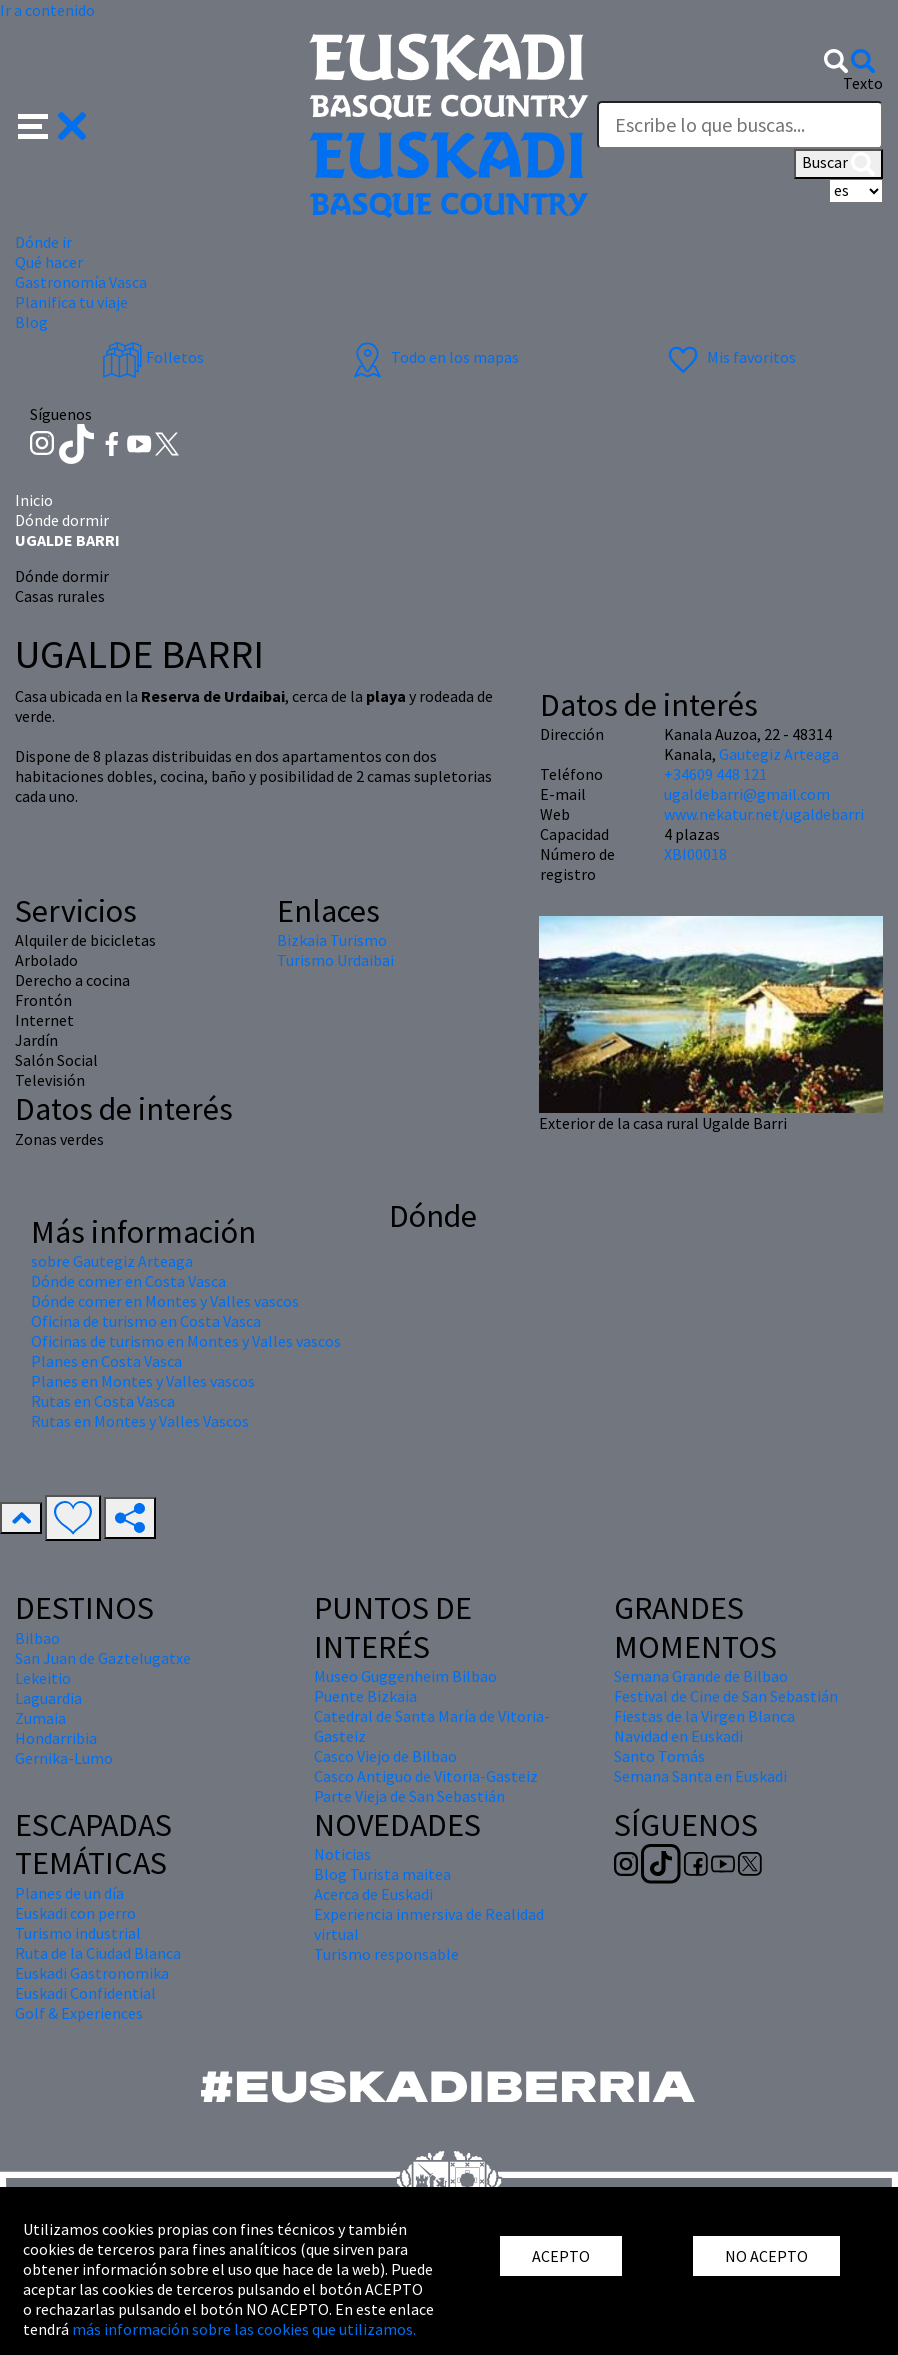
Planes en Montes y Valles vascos (143, 1381)
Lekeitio (43, 1678)
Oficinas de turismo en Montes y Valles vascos (186, 1341)
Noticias (342, 1854)
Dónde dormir (62, 520)
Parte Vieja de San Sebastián (409, 1796)
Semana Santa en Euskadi (700, 1776)
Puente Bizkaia (365, 1696)
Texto (863, 83)
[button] (52, 124)
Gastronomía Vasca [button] (81, 282)
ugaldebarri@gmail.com (747, 794)
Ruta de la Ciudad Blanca (98, 1953)
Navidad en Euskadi (678, 1736)
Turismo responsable (386, 1954)
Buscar (838, 164)
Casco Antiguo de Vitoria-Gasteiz (426, 1776)
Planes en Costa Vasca (106, 1361)
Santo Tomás (659, 1756)
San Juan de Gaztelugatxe (103, 1658)
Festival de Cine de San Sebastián (726, 1696)
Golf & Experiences (79, 2013)
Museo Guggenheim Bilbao (405, 1676)
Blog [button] (31, 322)
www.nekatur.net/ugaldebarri (764, 814)
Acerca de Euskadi (373, 1894)
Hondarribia (56, 1738)
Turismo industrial (78, 1933)
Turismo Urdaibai (335, 960)
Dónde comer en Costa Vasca (128, 1281)
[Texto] (740, 125)
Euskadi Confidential (85, 1993)
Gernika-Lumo (64, 1758)
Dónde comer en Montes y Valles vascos (165, 1301)
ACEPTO (561, 2256)
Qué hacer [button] (49, 262)
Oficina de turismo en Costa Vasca (146, 1321)
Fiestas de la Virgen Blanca (704, 1716)
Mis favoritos (729, 357)
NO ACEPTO (766, 2256)
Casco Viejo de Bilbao (385, 1756)
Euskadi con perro (75, 1913)
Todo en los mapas (433, 357)
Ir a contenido (47, 10)
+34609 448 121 (715, 774)
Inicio (34, 500)
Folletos (153, 357)
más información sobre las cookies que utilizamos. (244, 2329)
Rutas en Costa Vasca (103, 1401)
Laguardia (48, 1698)
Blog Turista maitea (382, 1874)
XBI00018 (695, 854)
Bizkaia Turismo (332, 940)
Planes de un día (69, 1893)
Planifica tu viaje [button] (71, 302)
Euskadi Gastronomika (92, 1973)
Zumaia (40, 1718)
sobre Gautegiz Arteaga (112, 1261)
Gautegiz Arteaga (779, 754)
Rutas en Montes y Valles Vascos (140, 1421)
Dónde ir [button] (43, 242)
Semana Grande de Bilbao (701, 1676)
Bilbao (37, 1638)
